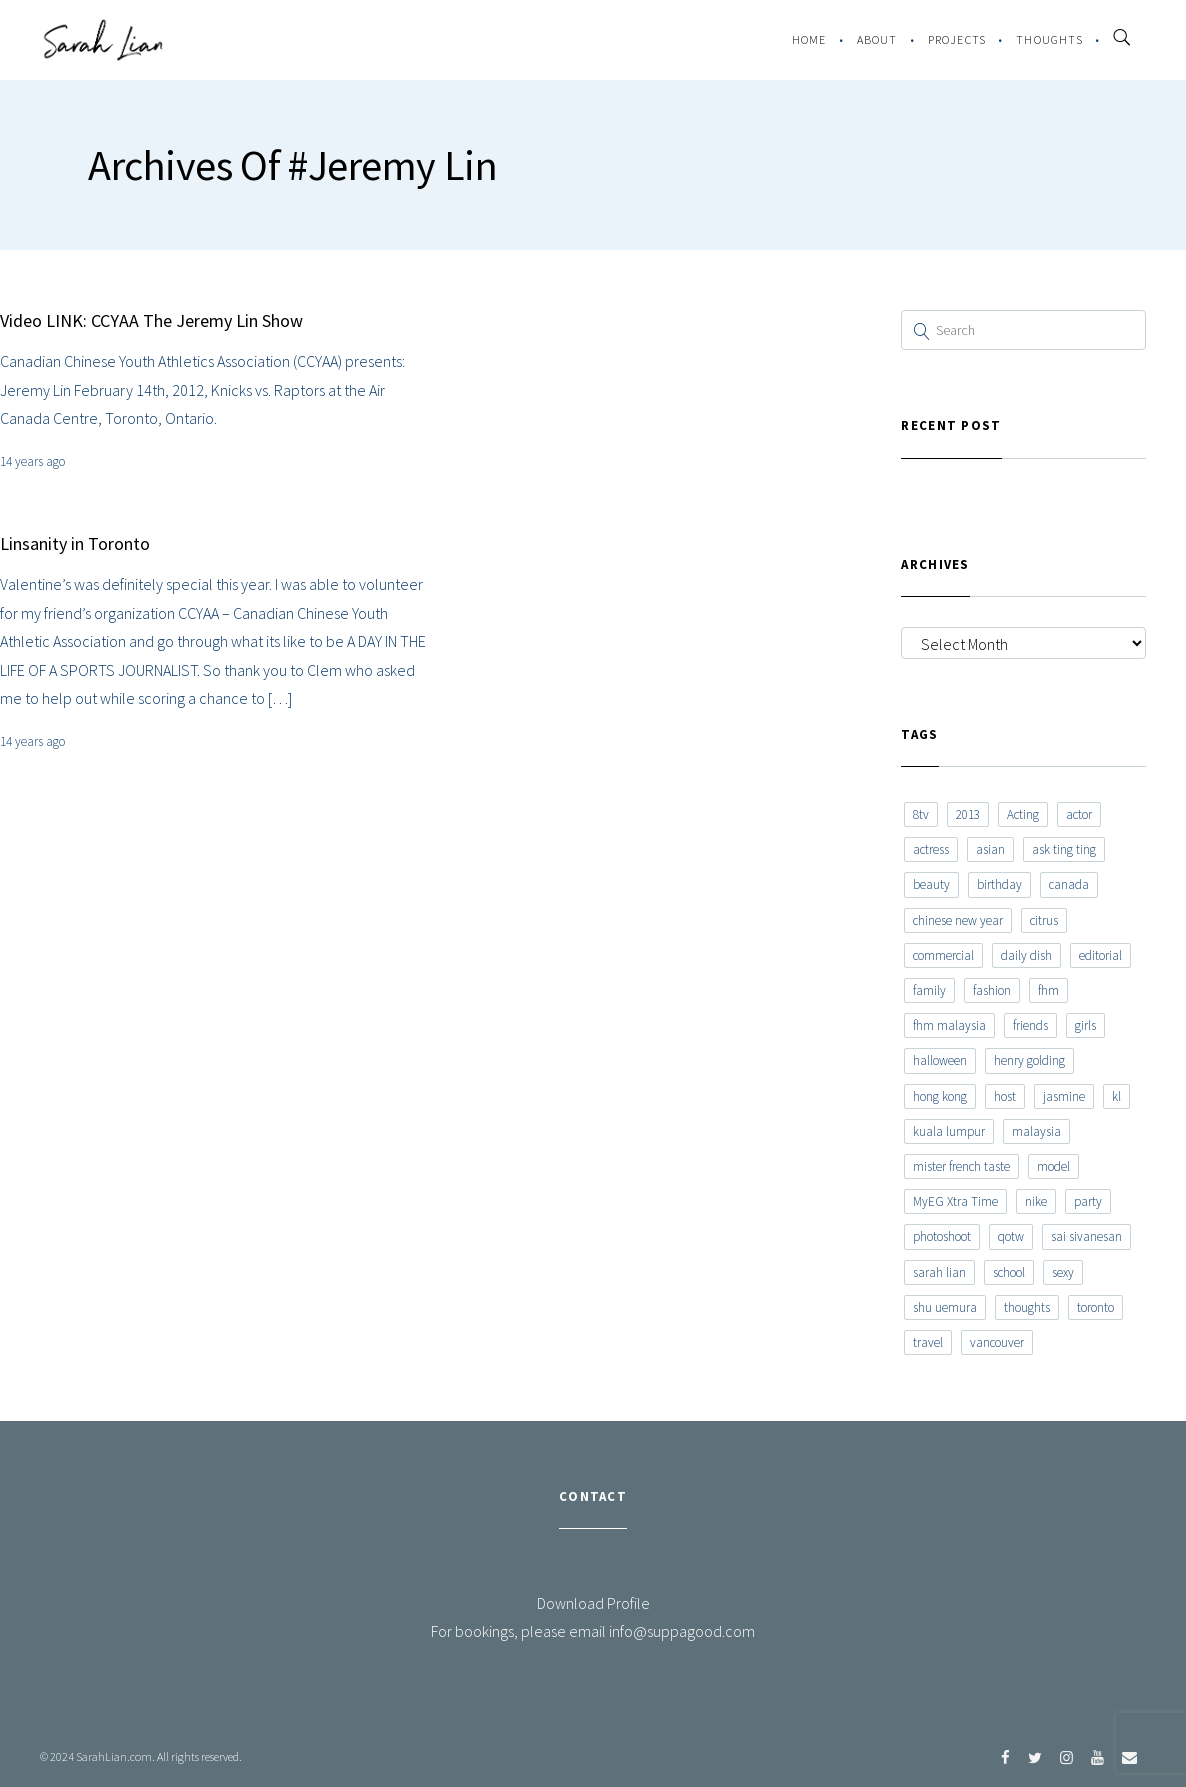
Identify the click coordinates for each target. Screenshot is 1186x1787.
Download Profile (593, 1603)
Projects (957, 39)
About (877, 39)
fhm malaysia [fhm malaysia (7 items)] (949, 1025)
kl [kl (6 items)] (1116, 1096)
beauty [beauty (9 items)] (931, 884)
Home (809, 39)
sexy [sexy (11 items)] (1063, 1272)
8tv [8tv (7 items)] (921, 814)
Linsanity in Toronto (75, 543)
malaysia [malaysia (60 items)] (1036, 1131)
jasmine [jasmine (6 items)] (1064, 1096)
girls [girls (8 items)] (1085, 1025)
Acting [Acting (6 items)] (1023, 814)
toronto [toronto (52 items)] (1095, 1307)
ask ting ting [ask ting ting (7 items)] (1064, 849)
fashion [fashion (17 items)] (992, 990)
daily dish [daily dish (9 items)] (1026, 955)
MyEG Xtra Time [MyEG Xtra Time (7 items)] (955, 1201)
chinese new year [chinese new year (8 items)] (958, 920)
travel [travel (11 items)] (928, 1342)
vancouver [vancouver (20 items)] (997, 1342)
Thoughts (1049, 39)
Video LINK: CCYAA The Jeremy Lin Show (151, 320)
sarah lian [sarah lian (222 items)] (939, 1272)
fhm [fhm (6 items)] (1048, 990)
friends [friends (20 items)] (1030, 1025)
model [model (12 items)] (1053, 1166)
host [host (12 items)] (1005, 1096)
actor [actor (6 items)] (1079, 814)
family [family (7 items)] (929, 990)
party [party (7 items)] (1088, 1201)
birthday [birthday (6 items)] (999, 884)
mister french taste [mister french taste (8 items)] (961, 1166)
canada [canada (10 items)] (1069, 884)
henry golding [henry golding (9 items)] (1029, 1060)
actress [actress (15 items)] (931, 849)
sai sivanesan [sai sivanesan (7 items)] (1086, 1236)
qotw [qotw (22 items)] (1011, 1236)
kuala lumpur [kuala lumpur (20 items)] (949, 1131)
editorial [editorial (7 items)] (1100, 955)
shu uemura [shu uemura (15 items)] (945, 1307)
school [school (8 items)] (1009, 1272)
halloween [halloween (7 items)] (940, 1060)
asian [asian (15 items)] (990, 849)
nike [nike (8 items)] (1036, 1201)
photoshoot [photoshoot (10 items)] (942, 1236)
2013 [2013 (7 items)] (968, 814)
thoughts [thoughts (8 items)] (1027, 1307)
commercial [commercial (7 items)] (943, 955)
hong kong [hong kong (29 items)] (940, 1096)
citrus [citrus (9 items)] (1044, 920)
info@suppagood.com (682, 1631)
